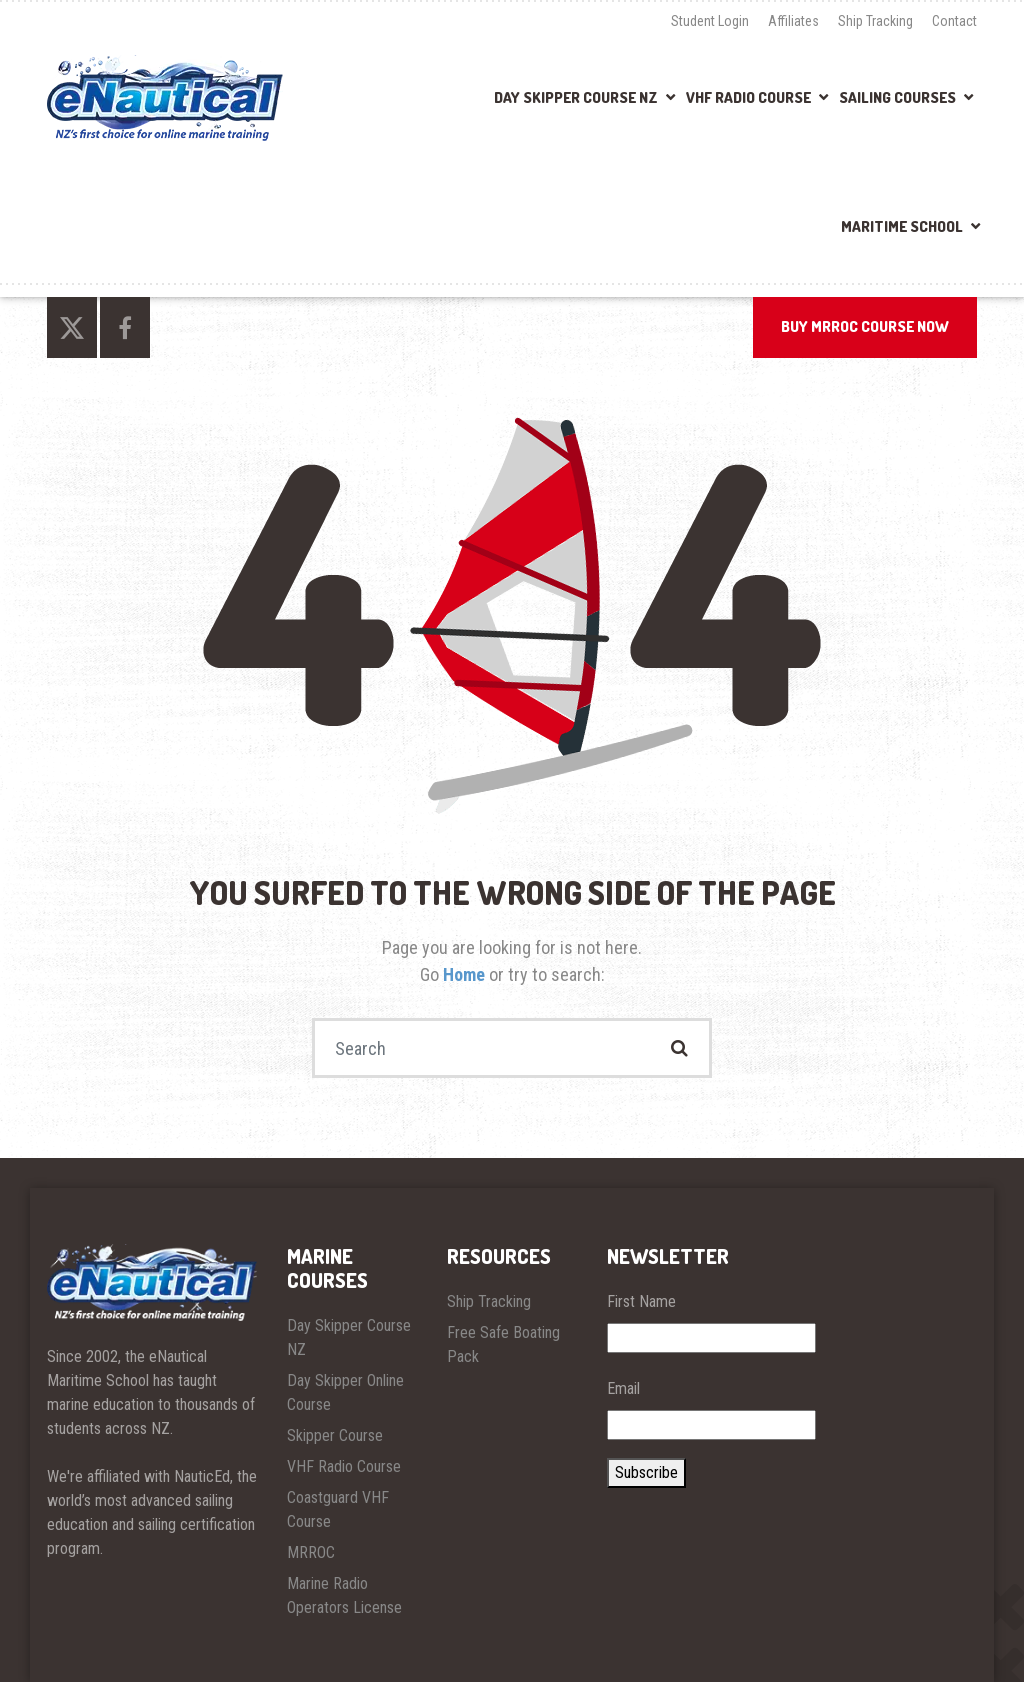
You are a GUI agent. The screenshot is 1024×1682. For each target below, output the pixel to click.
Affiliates (793, 21)
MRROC (311, 1552)
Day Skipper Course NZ (576, 97)
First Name (641, 1301)
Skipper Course (335, 1435)
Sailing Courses (897, 97)
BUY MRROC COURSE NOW (865, 326)
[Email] (711, 1425)
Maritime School (902, 226)
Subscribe (646, 1472)
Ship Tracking (875, 21)
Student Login (710, 21)
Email (623, 1388)
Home (466, 974)
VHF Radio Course (748, 97)
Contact (954, 21)
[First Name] (711, 1338)
